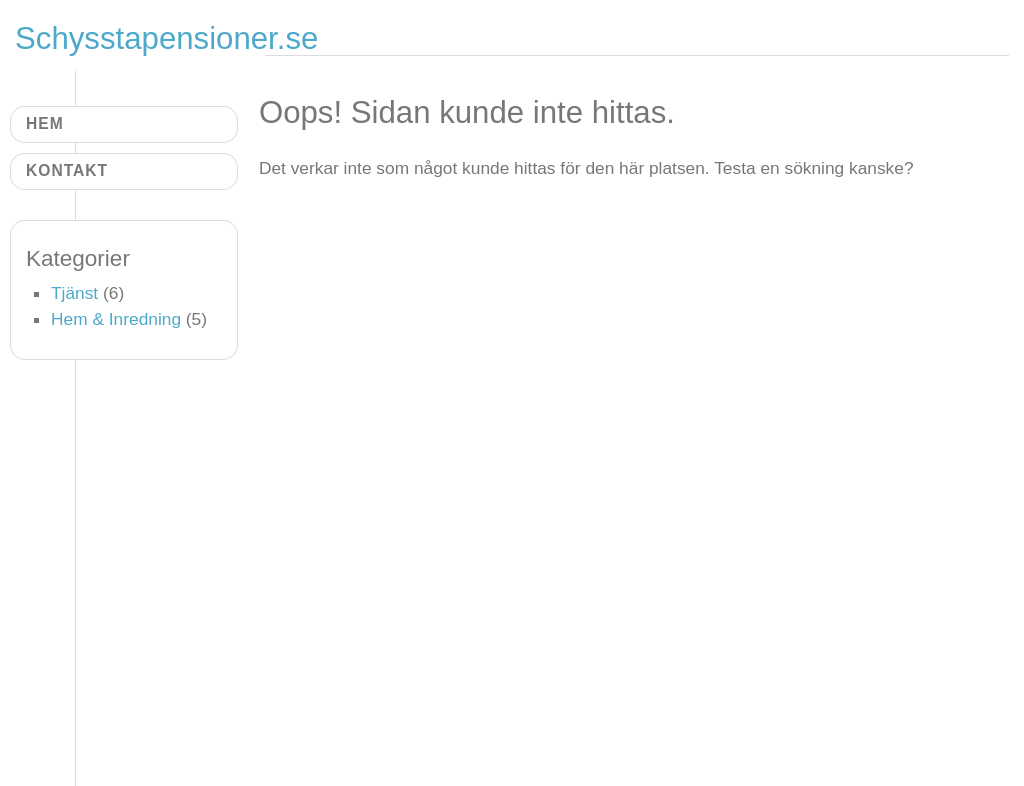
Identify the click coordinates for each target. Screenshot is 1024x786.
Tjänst (74, 293)
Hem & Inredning (116, 319)
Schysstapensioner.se (166, 38)
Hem (45, 123)
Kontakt (67, 170)
